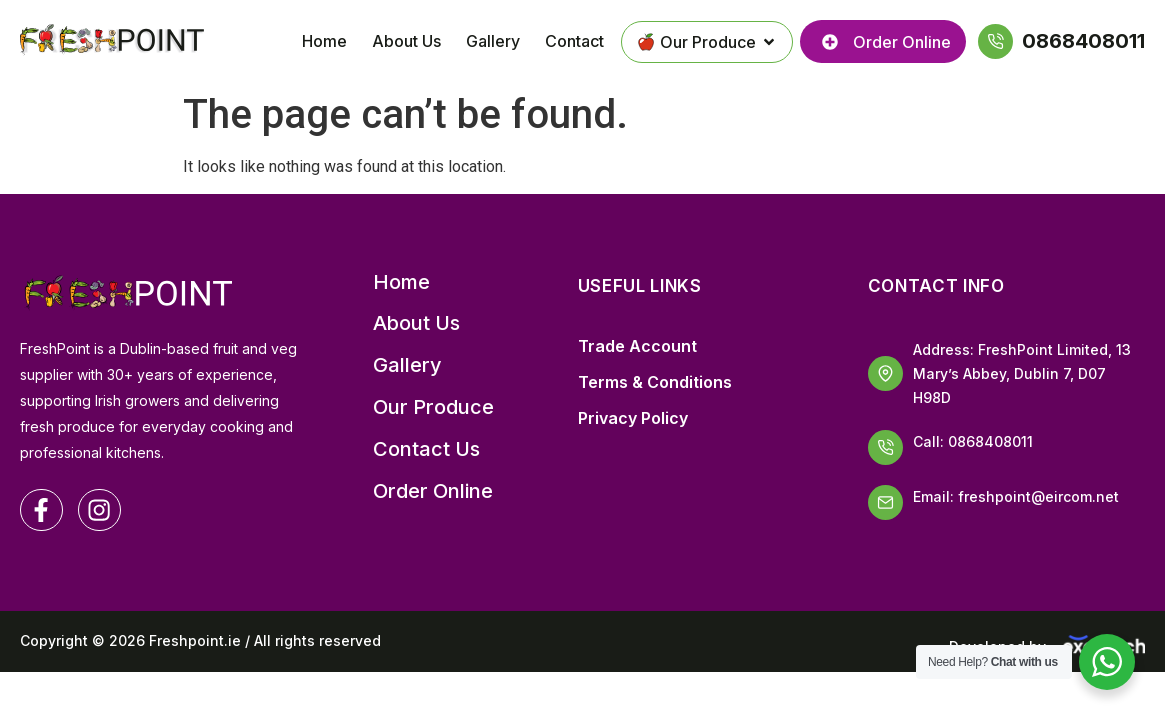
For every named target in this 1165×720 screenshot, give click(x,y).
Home (324, 41)
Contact (574, 41)
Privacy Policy (633, 418)
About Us (406, 41)
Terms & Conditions (655, 382)
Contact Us (426, 449)
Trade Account (637, 346)
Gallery (493, 41)
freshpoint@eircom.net (1038, 496)
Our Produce (433, 407)
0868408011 (990, 441)
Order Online (433, 491)
